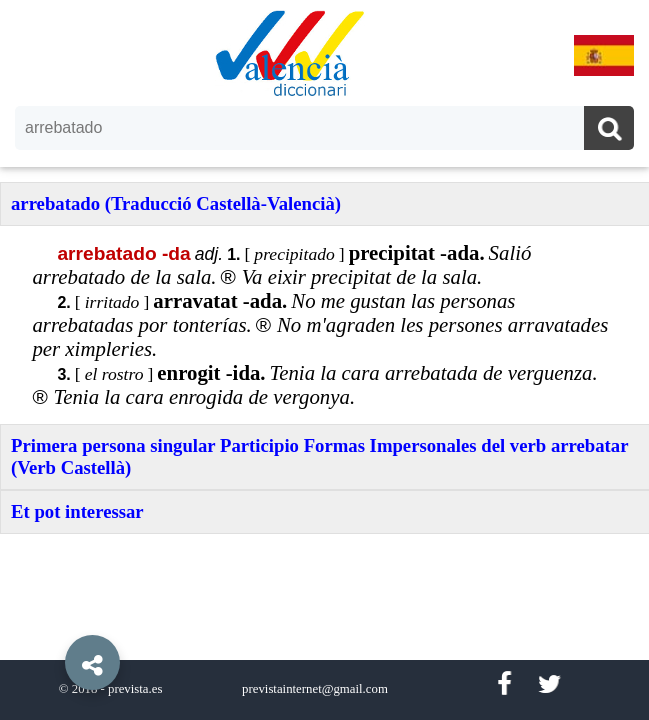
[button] (50, 617)
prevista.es (135, 689)
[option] (324, 360)
